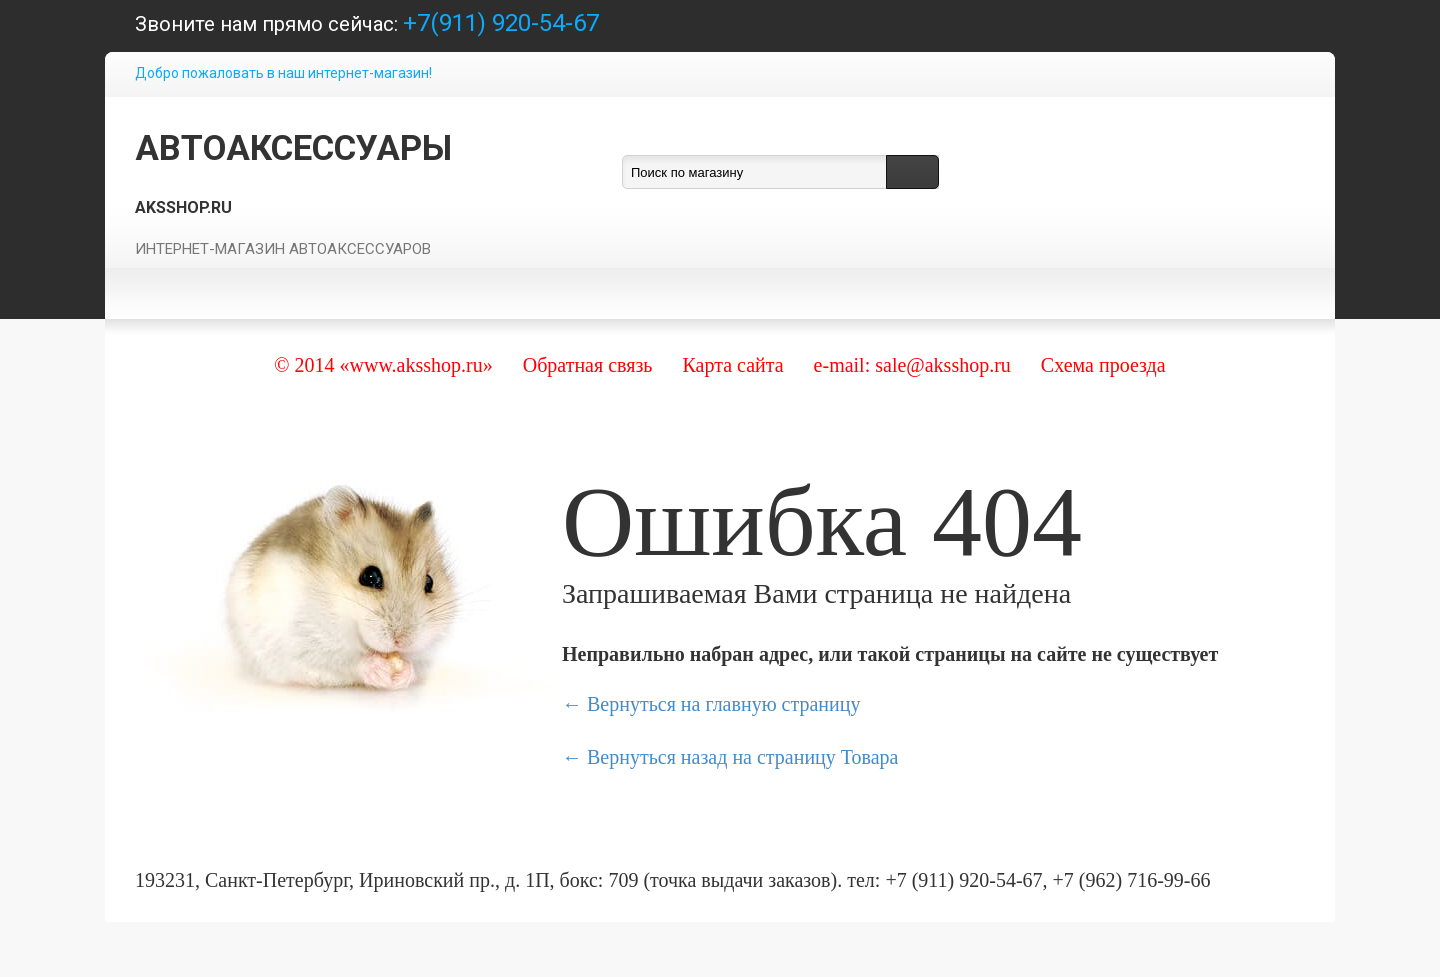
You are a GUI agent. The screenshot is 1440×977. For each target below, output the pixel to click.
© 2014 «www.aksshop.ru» (383, 365)
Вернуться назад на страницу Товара (742, 757)
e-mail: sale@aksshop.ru (912, 365)
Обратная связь (588, 365)
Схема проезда (1103, 365)
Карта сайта (732, 365)
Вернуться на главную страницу (723, 704)
